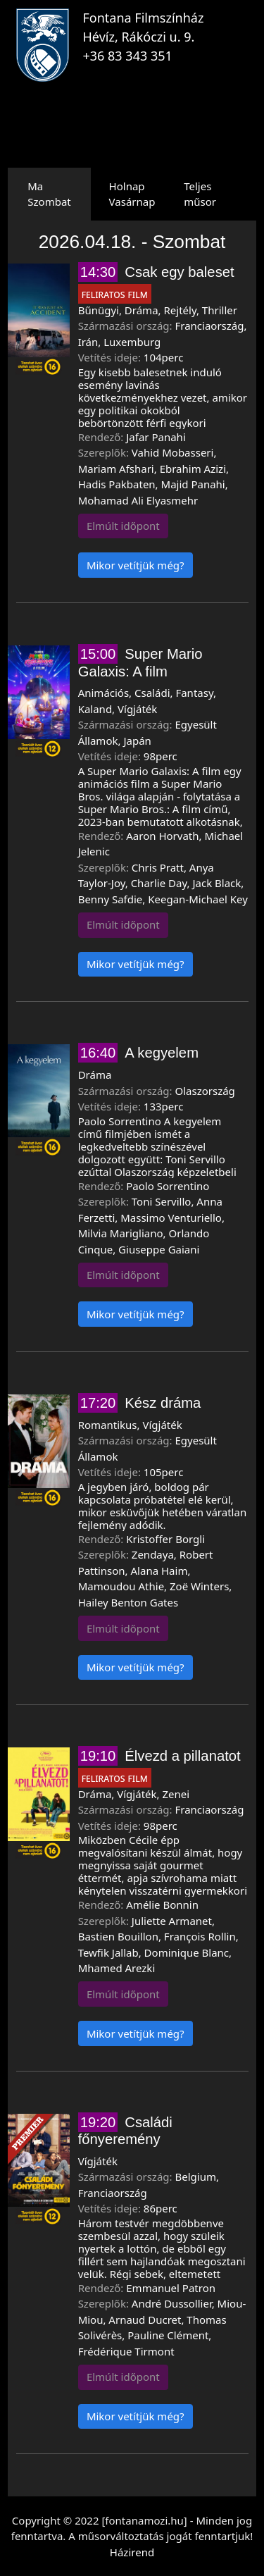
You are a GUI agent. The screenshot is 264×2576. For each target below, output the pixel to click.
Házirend (132, 2552)
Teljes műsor (200, 194)
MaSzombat (48, 194)
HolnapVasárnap (132, 194)
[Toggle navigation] (230, 45)
